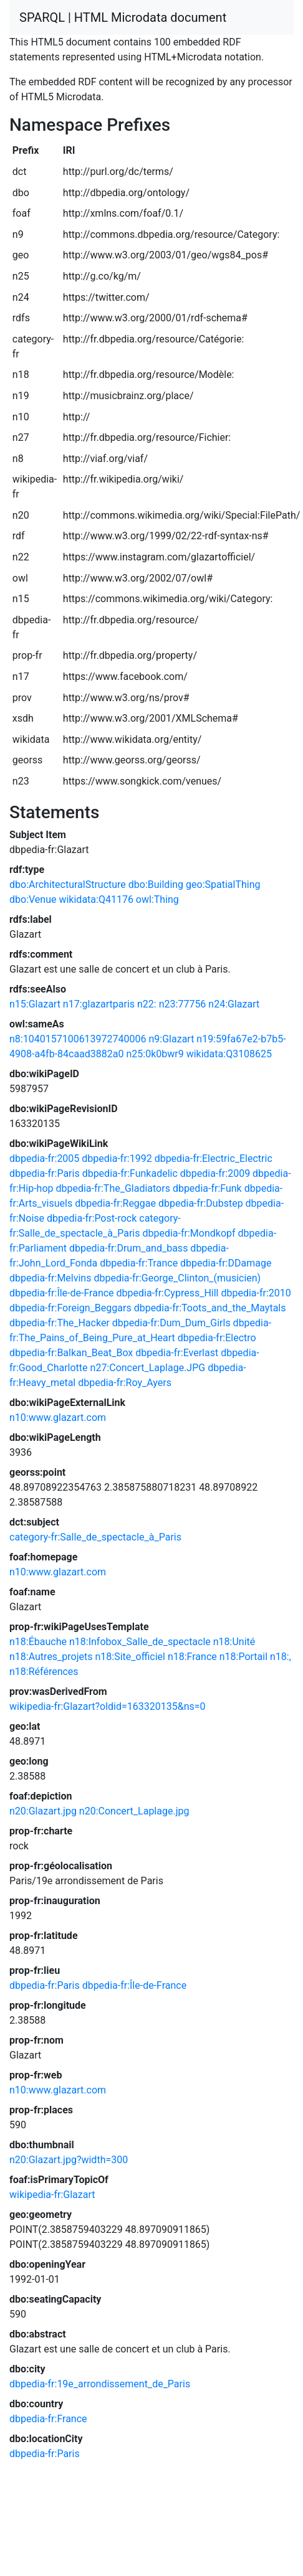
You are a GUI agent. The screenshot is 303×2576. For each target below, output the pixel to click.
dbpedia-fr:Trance (139, 1263)
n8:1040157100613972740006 (78, 1039)
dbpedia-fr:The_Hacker (59, 1323)
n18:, (280, 1657)
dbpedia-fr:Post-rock (92, 1218)
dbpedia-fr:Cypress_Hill (168, 1293)
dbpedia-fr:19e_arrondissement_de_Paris (99, 2384)
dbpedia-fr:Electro (217, 1338)
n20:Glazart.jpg (43, 1811)
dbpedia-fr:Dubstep (200, 1203)
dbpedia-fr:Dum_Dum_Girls (171, 1323)
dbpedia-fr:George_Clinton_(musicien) (177, 1278)
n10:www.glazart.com (57, 1417)
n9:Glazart (172, 1039)
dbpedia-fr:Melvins (50, 1278)
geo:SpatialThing (223, 884)
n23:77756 (182, 1004)
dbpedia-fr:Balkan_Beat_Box (71, 1353)
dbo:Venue (32, 899)
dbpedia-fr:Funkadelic (130, 1173)
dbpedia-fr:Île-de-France (61, 1293)
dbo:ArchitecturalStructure (67, 884)
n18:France (192, 1657)
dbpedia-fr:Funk (207, 1188)
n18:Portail (243, 1657)
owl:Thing (157, 899)
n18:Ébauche (38, 1642)
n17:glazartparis (99, 1004)
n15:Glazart (34, 1004)
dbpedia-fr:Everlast (176, 1353)
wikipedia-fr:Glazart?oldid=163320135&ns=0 (107, 1706)
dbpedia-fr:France (48, 2419)
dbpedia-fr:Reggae (115, 1203)
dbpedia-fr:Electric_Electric (213, 1158)
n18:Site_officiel (130, 1657)
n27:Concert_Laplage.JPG (148, 1368)
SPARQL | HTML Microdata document (122, 17)
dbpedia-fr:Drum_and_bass (128, 1248)
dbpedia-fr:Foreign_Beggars (70, 1308)
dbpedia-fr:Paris (44, 1173)
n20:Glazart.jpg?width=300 (68, 2160)
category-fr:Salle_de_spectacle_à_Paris (95, 1537)
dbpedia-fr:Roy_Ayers (124, 1383)
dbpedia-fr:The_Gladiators (112, 1188)
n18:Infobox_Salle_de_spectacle (140, 1642)
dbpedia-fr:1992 (117, 1158)
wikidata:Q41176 (96, 899)
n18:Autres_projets (51, 1657)
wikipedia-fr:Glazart (52, 2195)
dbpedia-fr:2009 (215, 1173)
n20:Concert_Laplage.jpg (134, 1811)
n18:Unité (234, 1642)
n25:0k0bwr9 (154, 1054)
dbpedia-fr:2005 (44, 1158)
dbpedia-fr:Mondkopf (188, 1233)
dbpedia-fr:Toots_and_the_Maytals (210, 1308)
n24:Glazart (233, 1004)
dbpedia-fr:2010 (256, 1293)
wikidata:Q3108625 (229, 1054)
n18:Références (44, 1671)
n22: (146, 1004)
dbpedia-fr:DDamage (225, 1263)
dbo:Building (155, 884)
